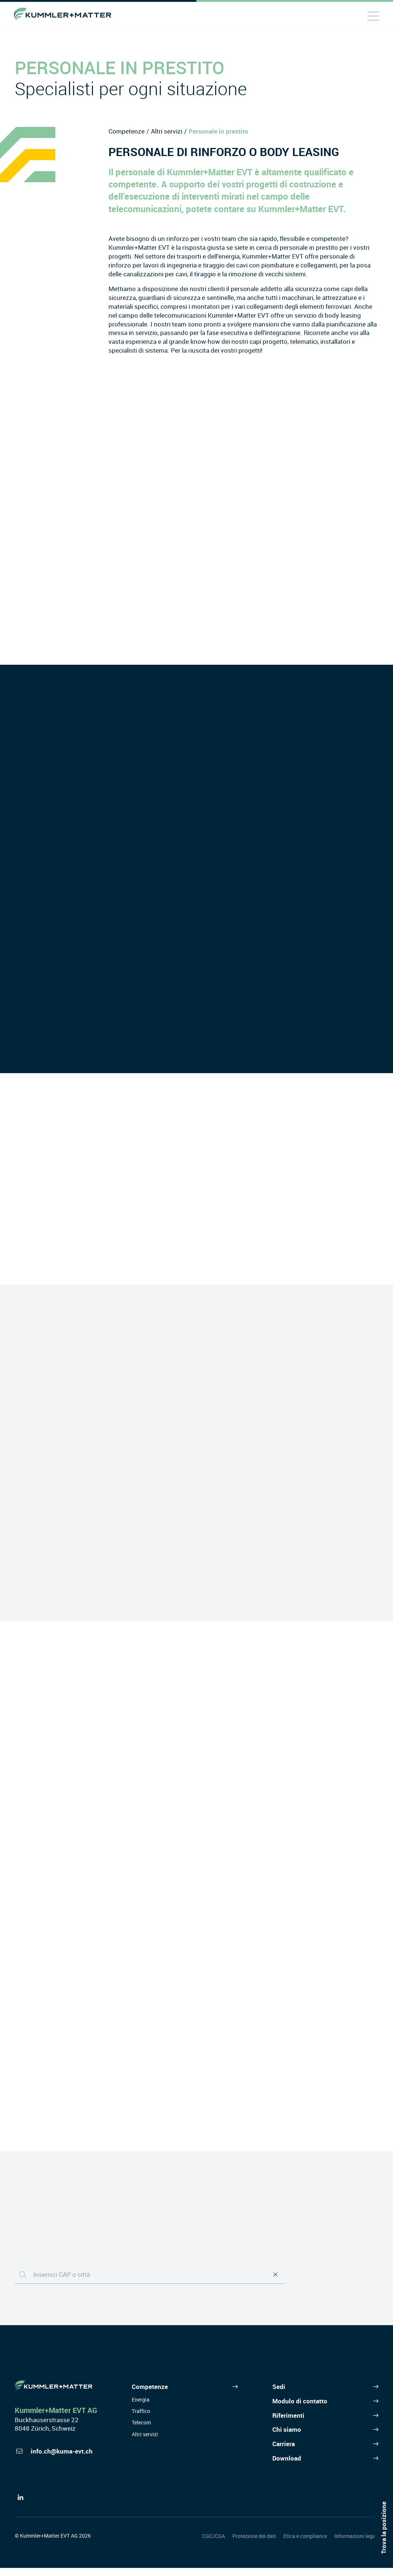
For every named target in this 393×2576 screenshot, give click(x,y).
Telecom (141, 2430)
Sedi (278, 2394)
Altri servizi (166, 131)
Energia (140, 2407)
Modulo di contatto (299, 2409)
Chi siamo (286, 2438)
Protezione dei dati (254, 2544)
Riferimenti (288, 2423)
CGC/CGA (213, 2544)
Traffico (141, 2419)
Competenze (126, 131)
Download (286, 2466)
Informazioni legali (356, 2544)
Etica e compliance (305, 2544)
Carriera (283, 2452)
